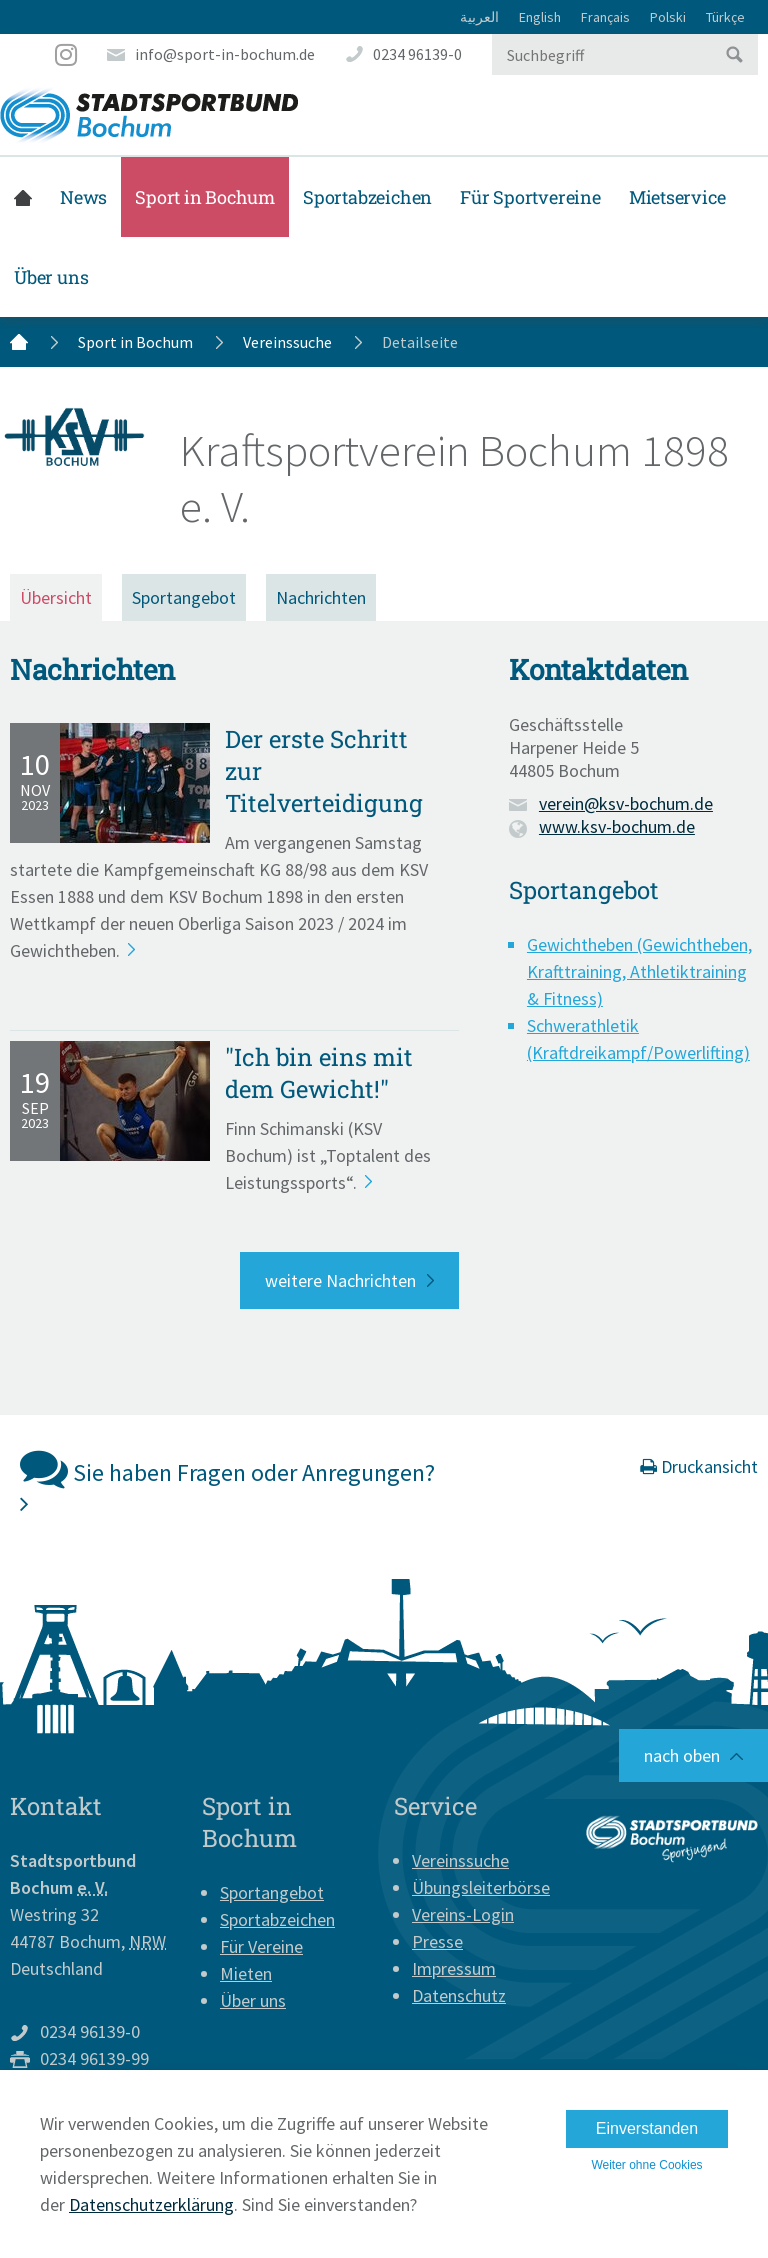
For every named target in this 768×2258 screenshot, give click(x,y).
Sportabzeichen (367, 197)
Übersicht (56, 597)
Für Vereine (261, 1946)
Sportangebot (184, 597)
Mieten (246, 1973)
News (83, 197)
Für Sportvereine (530, 197)
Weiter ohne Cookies (646, 2165)
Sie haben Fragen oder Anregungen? (227, 1479)
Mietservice (677, 197)
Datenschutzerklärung (151, 2204)
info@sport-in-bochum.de (225, 54)
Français (605, 17)
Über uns (51, 277)
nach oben (682, 1755)
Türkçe (725, 17)
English (540, 17)
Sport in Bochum (205, 197)
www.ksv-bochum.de (617, 826)
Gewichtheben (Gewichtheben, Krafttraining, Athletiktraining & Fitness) (639, 971)
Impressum (454, 1968)
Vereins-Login (463, 1914)
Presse (437, 1941)
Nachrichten (321, 597)
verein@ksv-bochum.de (626, 803)
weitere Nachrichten (340, 1280)
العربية (479, 17)
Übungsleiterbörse (481, 1887)
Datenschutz (459, 1995)
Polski (668, 17)
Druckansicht (699, 1466)
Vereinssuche (287, 342)
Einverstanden (647, 2128)
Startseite (23, 197)
